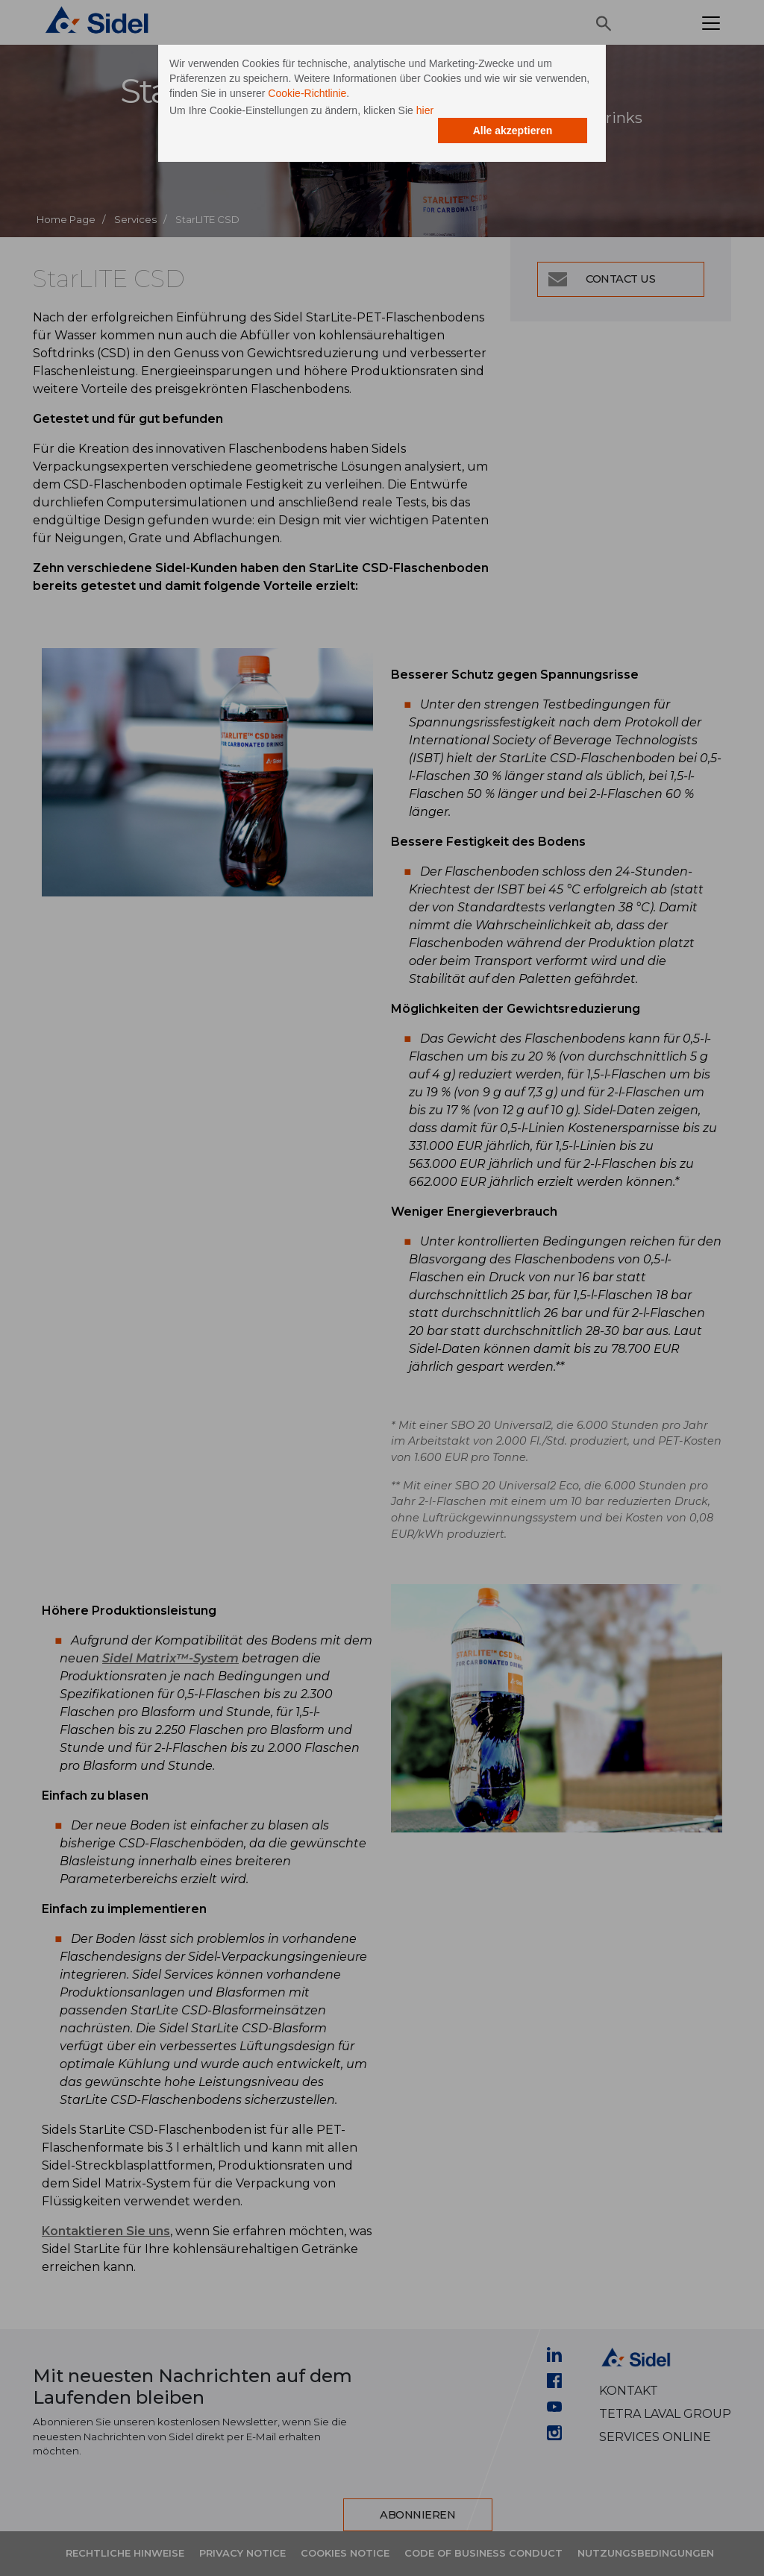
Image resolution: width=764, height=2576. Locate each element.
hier (424, 110)
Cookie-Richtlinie (307, 93)
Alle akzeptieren (513, 130)
